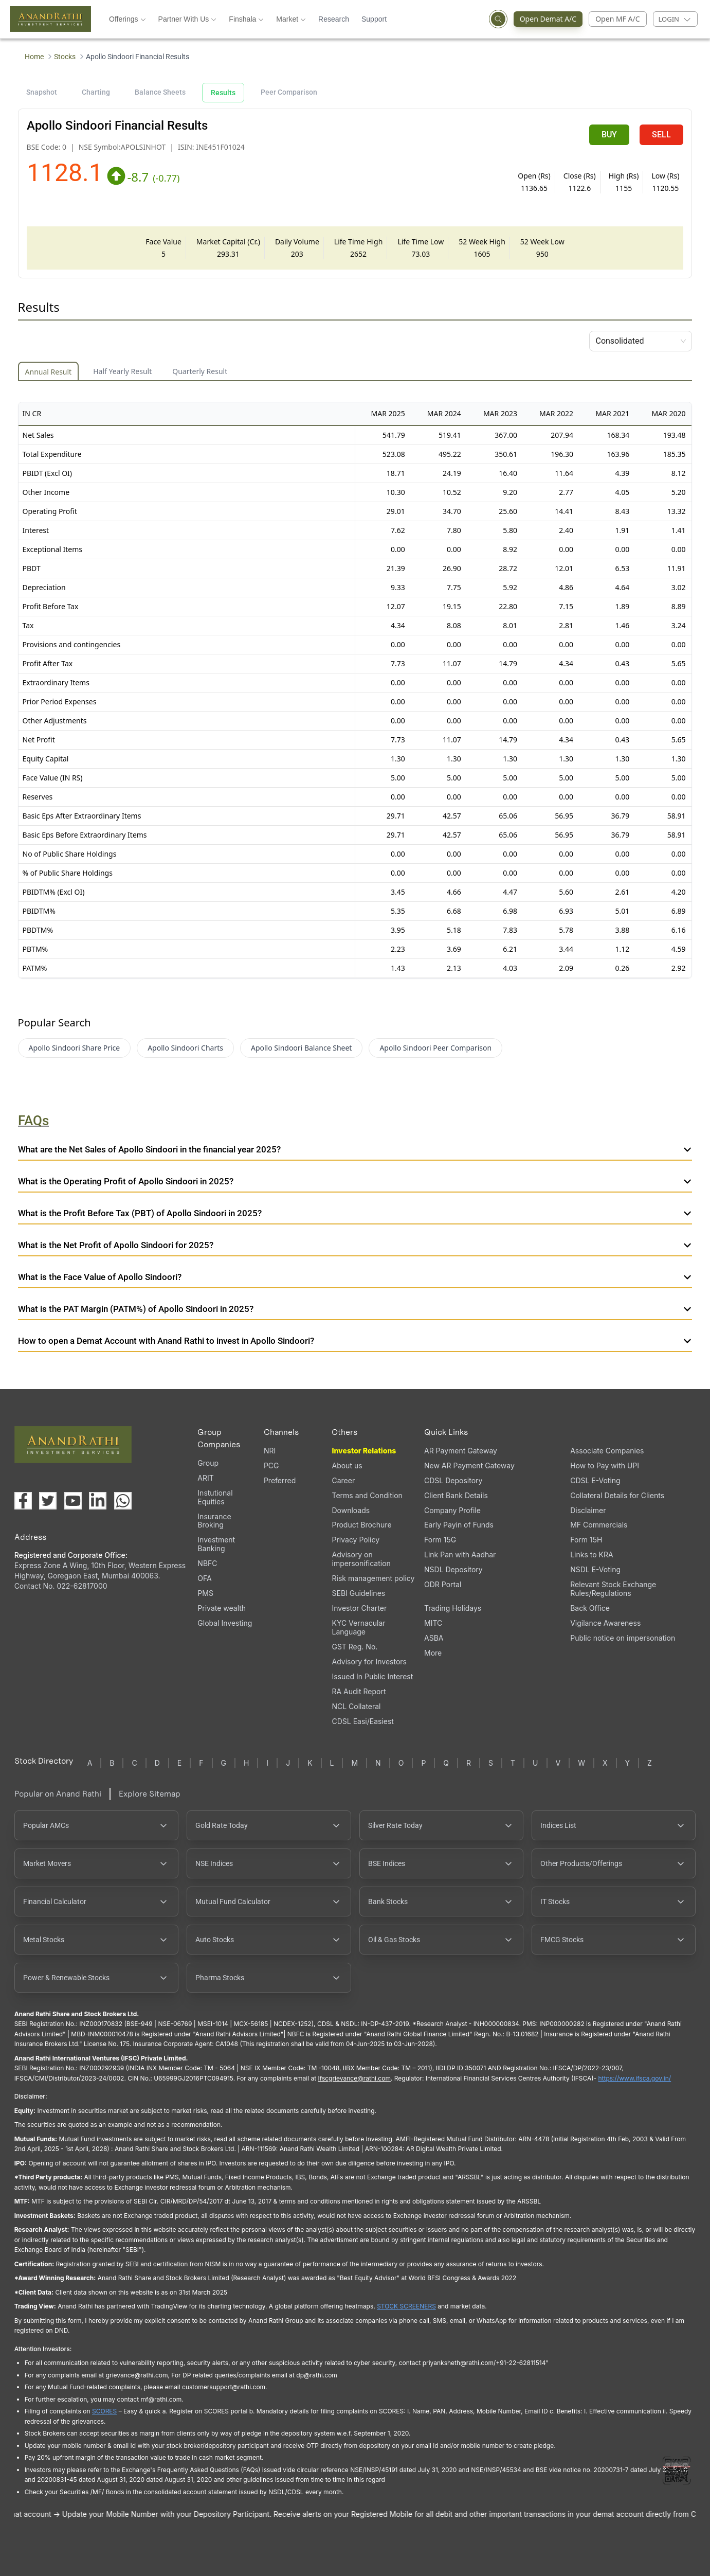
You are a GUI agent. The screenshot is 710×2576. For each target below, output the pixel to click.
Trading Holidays (452, 1608)
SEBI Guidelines (358, 1593)
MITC (433, 1623)
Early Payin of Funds (459, 1524)
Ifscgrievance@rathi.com (354, 2078)
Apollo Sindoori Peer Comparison (435, 1048)
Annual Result (48, 372)
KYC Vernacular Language (358, 1627)
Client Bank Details (456, 1495)
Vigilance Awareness (605, 1623)
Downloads (351, 1510)
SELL (661, 134)
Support (374, 19)
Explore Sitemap (149, 1794)
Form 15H (586, 1539)
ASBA (433, 1637)
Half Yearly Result (122, 371)
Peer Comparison (289, 92)
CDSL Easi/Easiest (362, 1721)
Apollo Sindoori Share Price (74, 1048)
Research (333, 19)
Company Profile (452, 1510)
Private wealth (221, 1608)
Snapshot (41, 92)
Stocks (65, 56)
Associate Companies (607, 1450)
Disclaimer (588, 1510)
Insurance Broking (214, 1521)
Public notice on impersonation (622, 1637)
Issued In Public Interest (372, 1676)
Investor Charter (359, 1608)
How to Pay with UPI (604, 1465)
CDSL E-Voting (595, 1480)
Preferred (280, 1480)
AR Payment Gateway (460, 1450)
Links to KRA (591, 1554)
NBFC (207, 1563)
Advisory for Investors (369, 1661)
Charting (96, 92)
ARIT (205, 1477)
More (433, 1653)
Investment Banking (216, 1544)
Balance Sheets (160, 92)
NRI (270, 1450)
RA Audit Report (359, 1691)
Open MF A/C (617, 19)
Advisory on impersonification (361, 1559)
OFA (204, 1578)
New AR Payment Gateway (469, 1465)
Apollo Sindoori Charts (185, 1048)
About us (347, 1465)
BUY (609, 134)
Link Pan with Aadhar (460, 1554)
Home (34, 56)
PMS (205, 1593)
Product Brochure (361, 1524)
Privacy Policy (355, 1539)
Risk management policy (373, 1578)
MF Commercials (598, 1524)
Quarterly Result (199, 371)
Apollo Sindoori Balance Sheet (301, 1048)
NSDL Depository (453, 1569)
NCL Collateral (356, 1706)
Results (223, 92)
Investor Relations (364, 1450)
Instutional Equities (214, 1497)
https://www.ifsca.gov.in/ (634, 2078)
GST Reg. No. (354, 1646)
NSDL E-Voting (595, 1569)
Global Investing (224, 1623)
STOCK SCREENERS (406, 2306)
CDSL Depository (453, 1480)
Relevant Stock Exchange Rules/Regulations (613, 1588)
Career (343, 1480)
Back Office (590, 1608)
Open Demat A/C (545, 19)
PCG (271, 1465)
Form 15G (440, 1539)
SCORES (104, 2411)
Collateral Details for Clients (617, 1495)
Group (208, 1463)
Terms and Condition (367, 1495)
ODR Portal (442, 1584)
